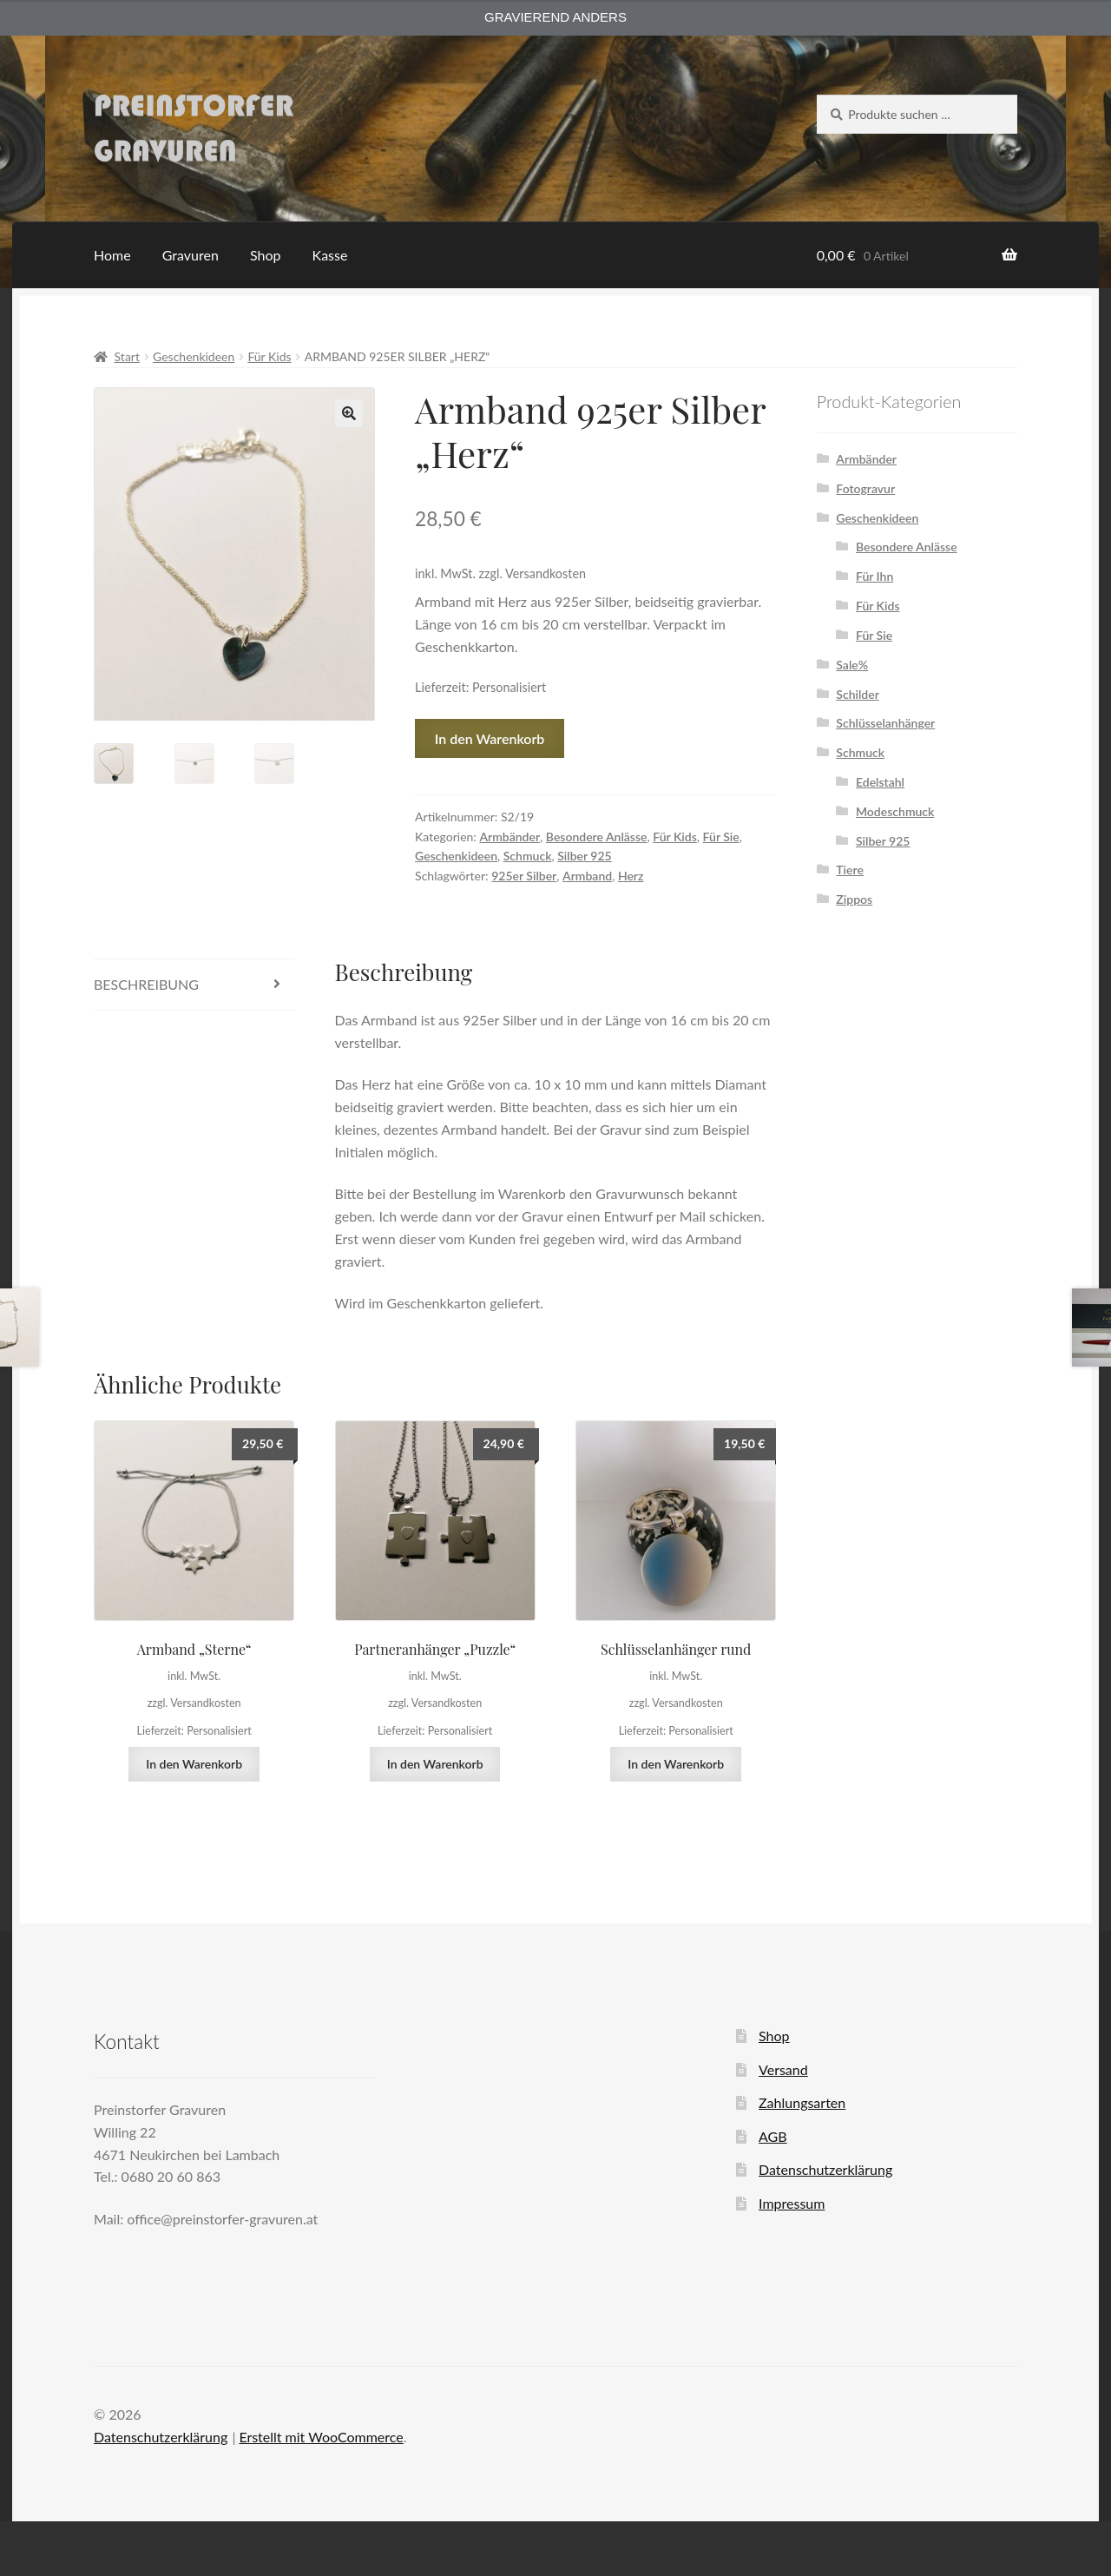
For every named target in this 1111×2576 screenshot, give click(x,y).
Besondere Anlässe (597, 836)
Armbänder (509, 836)
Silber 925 (584, 855)
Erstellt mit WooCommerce (321, 2436)
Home (112, 255)
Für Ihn (874, 576)
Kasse (330, 255)
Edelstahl (880, 781)
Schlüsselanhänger (885, 722)
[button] (349, 413)
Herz (631, 875)
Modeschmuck (895, 811)
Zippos (854, 899)
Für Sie (721, 836)
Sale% (852, 664)
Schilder (857, 694)
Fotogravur (865, 488)
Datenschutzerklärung (825, 2169)
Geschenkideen (193, 356)
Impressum (792, 2203)
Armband (587, 875)
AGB (773, 2136)
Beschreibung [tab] (146, 984)
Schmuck (527, 855)
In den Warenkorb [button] (194, 1763)
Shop (265, 255)
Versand (783, 2069)
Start (127, 356)
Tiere (850, 869)
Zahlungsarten (802, 2102)
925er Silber (523, 875)
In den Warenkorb (490, 738)
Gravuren (190, 255)
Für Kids (269, 356)
